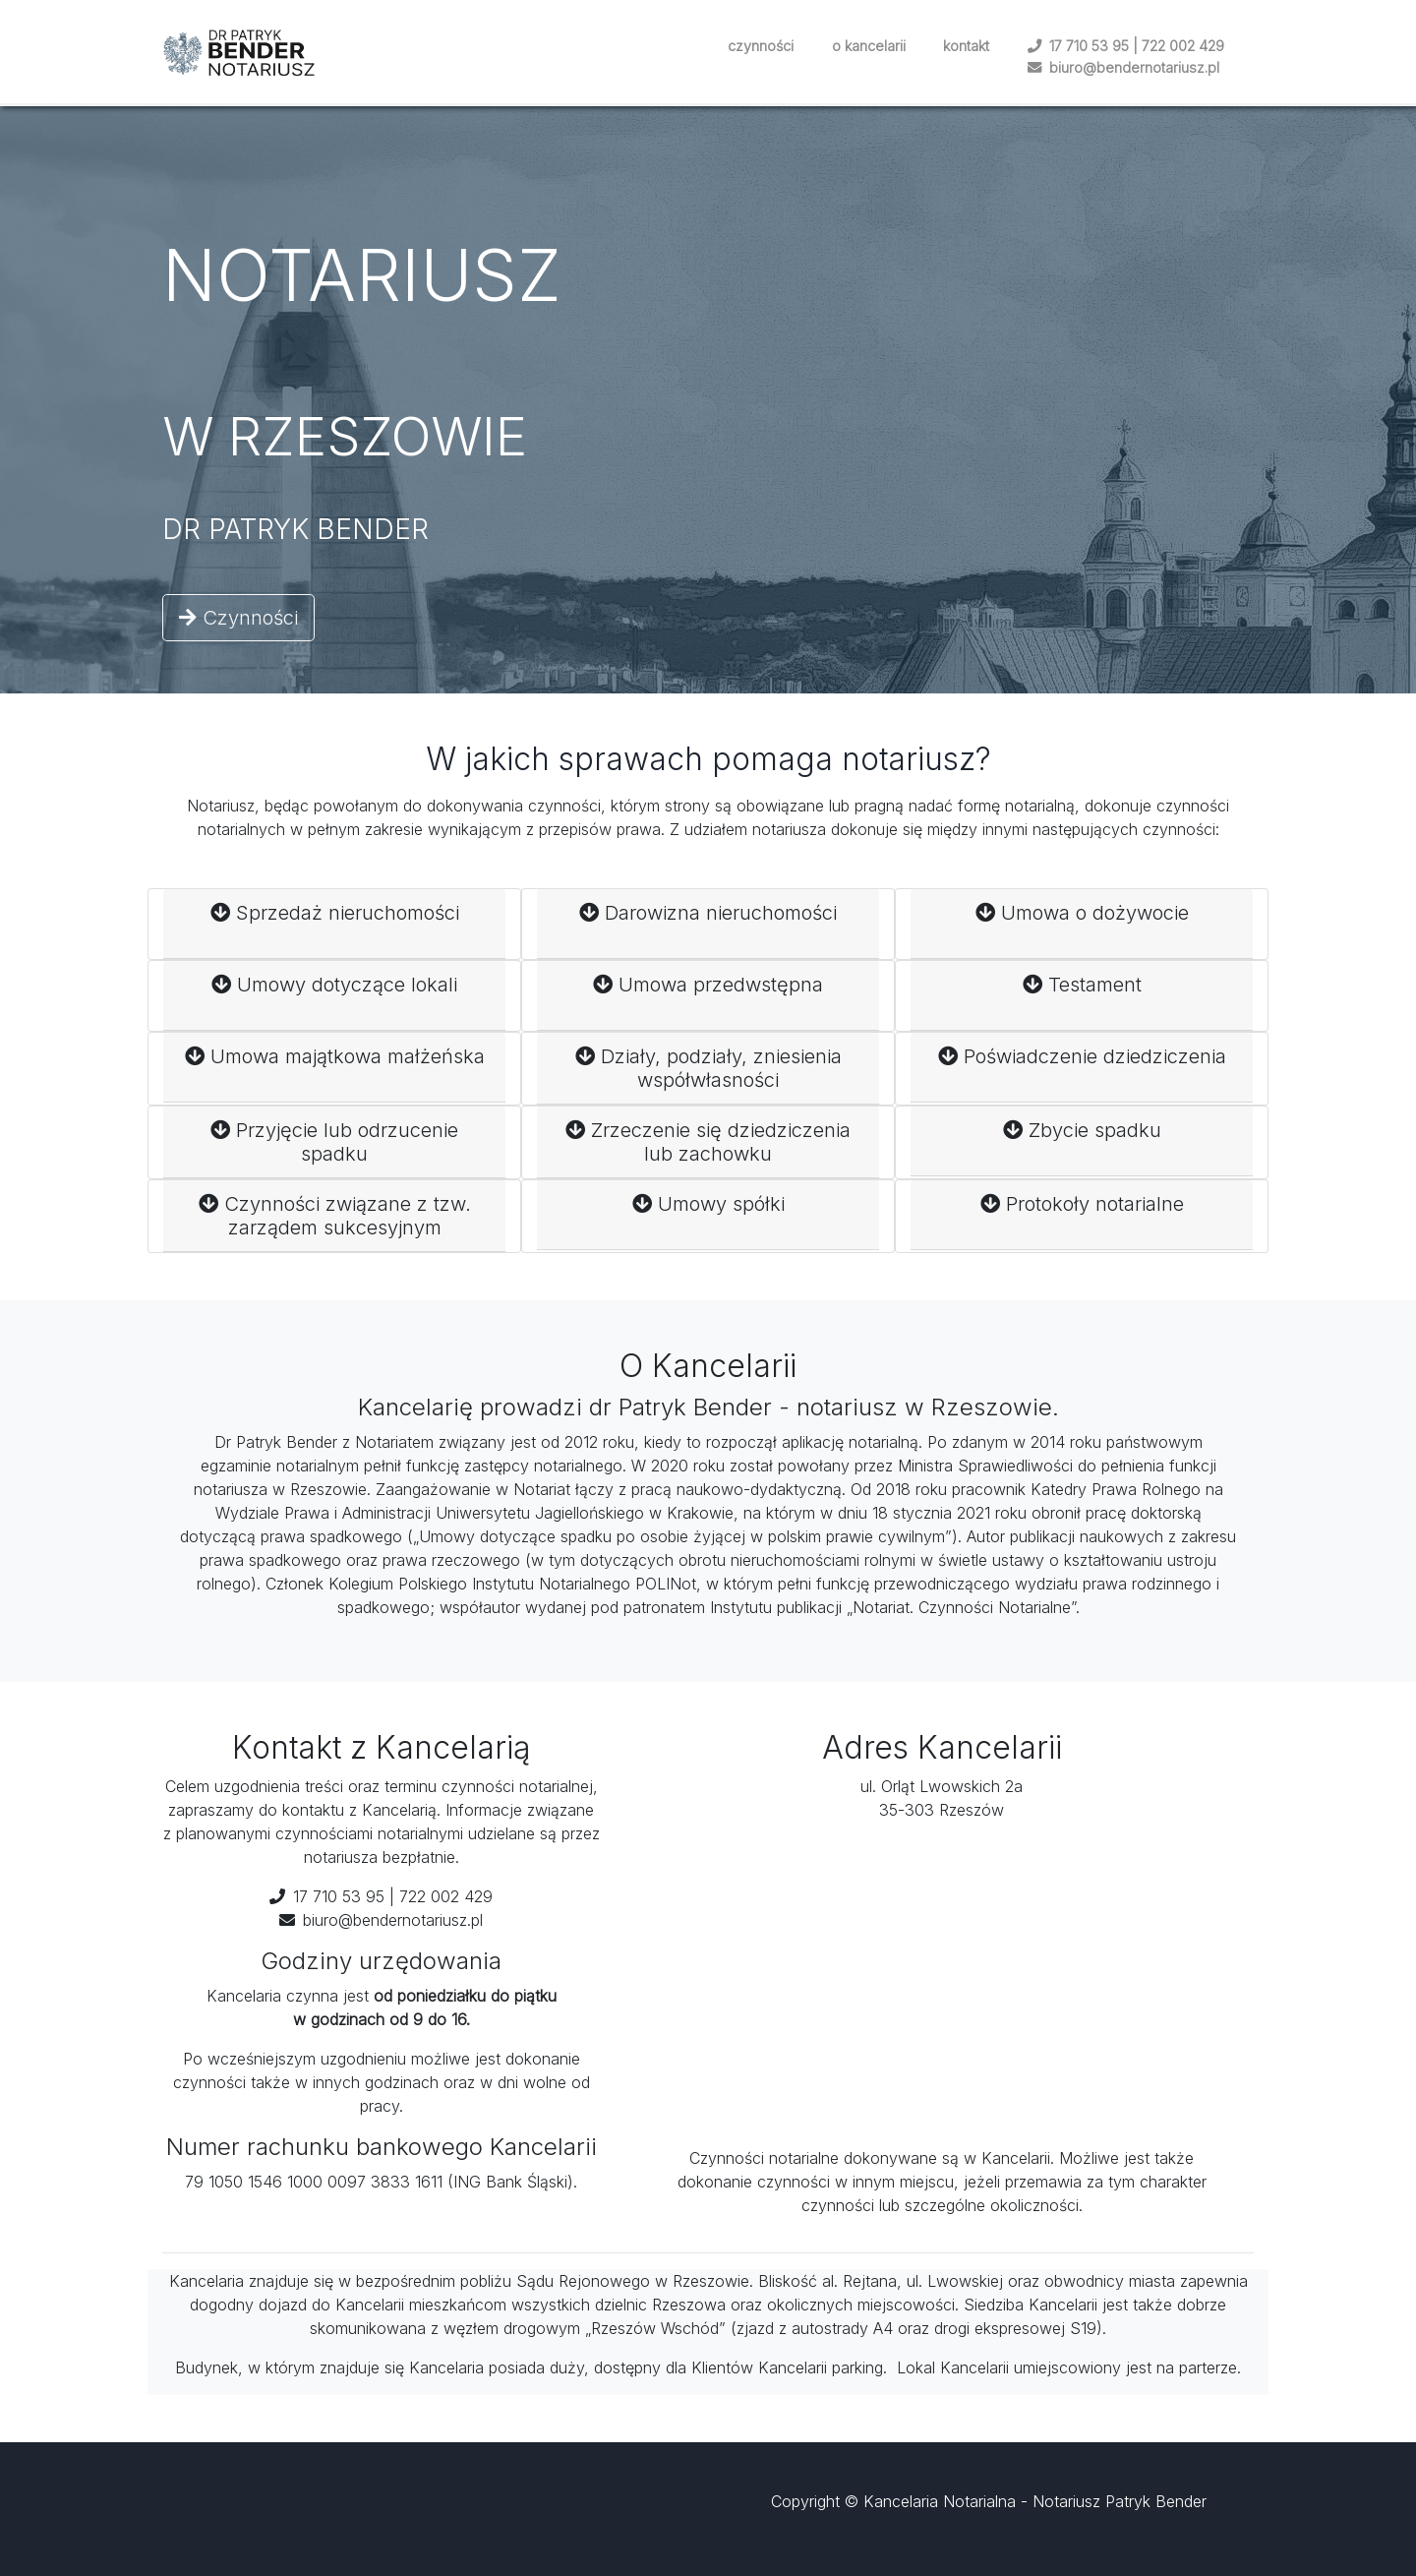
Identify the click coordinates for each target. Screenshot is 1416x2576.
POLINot (665, 1583)
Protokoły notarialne (1082, 1214)
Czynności (238, 617)
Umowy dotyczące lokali (334, 995)
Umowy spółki (708, 1214)
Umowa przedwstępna (708, 995)
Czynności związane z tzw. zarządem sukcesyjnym (335, 1215)
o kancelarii (869, 45)
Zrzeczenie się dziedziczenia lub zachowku (708, 1142)
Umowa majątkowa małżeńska (335, 1067)
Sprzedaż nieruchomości (334, 923)
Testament (1082, 995)
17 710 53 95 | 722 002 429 (1126, 45)
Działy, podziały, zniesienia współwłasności (708, 1068)
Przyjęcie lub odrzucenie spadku (334, 1142)
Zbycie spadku (1082, 1141)
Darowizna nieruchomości (708, 923)
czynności (761, 45)
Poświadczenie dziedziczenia (1082, 1067)
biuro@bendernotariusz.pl (1123, 67)
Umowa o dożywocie (1082, 923)
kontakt (966, 45)
